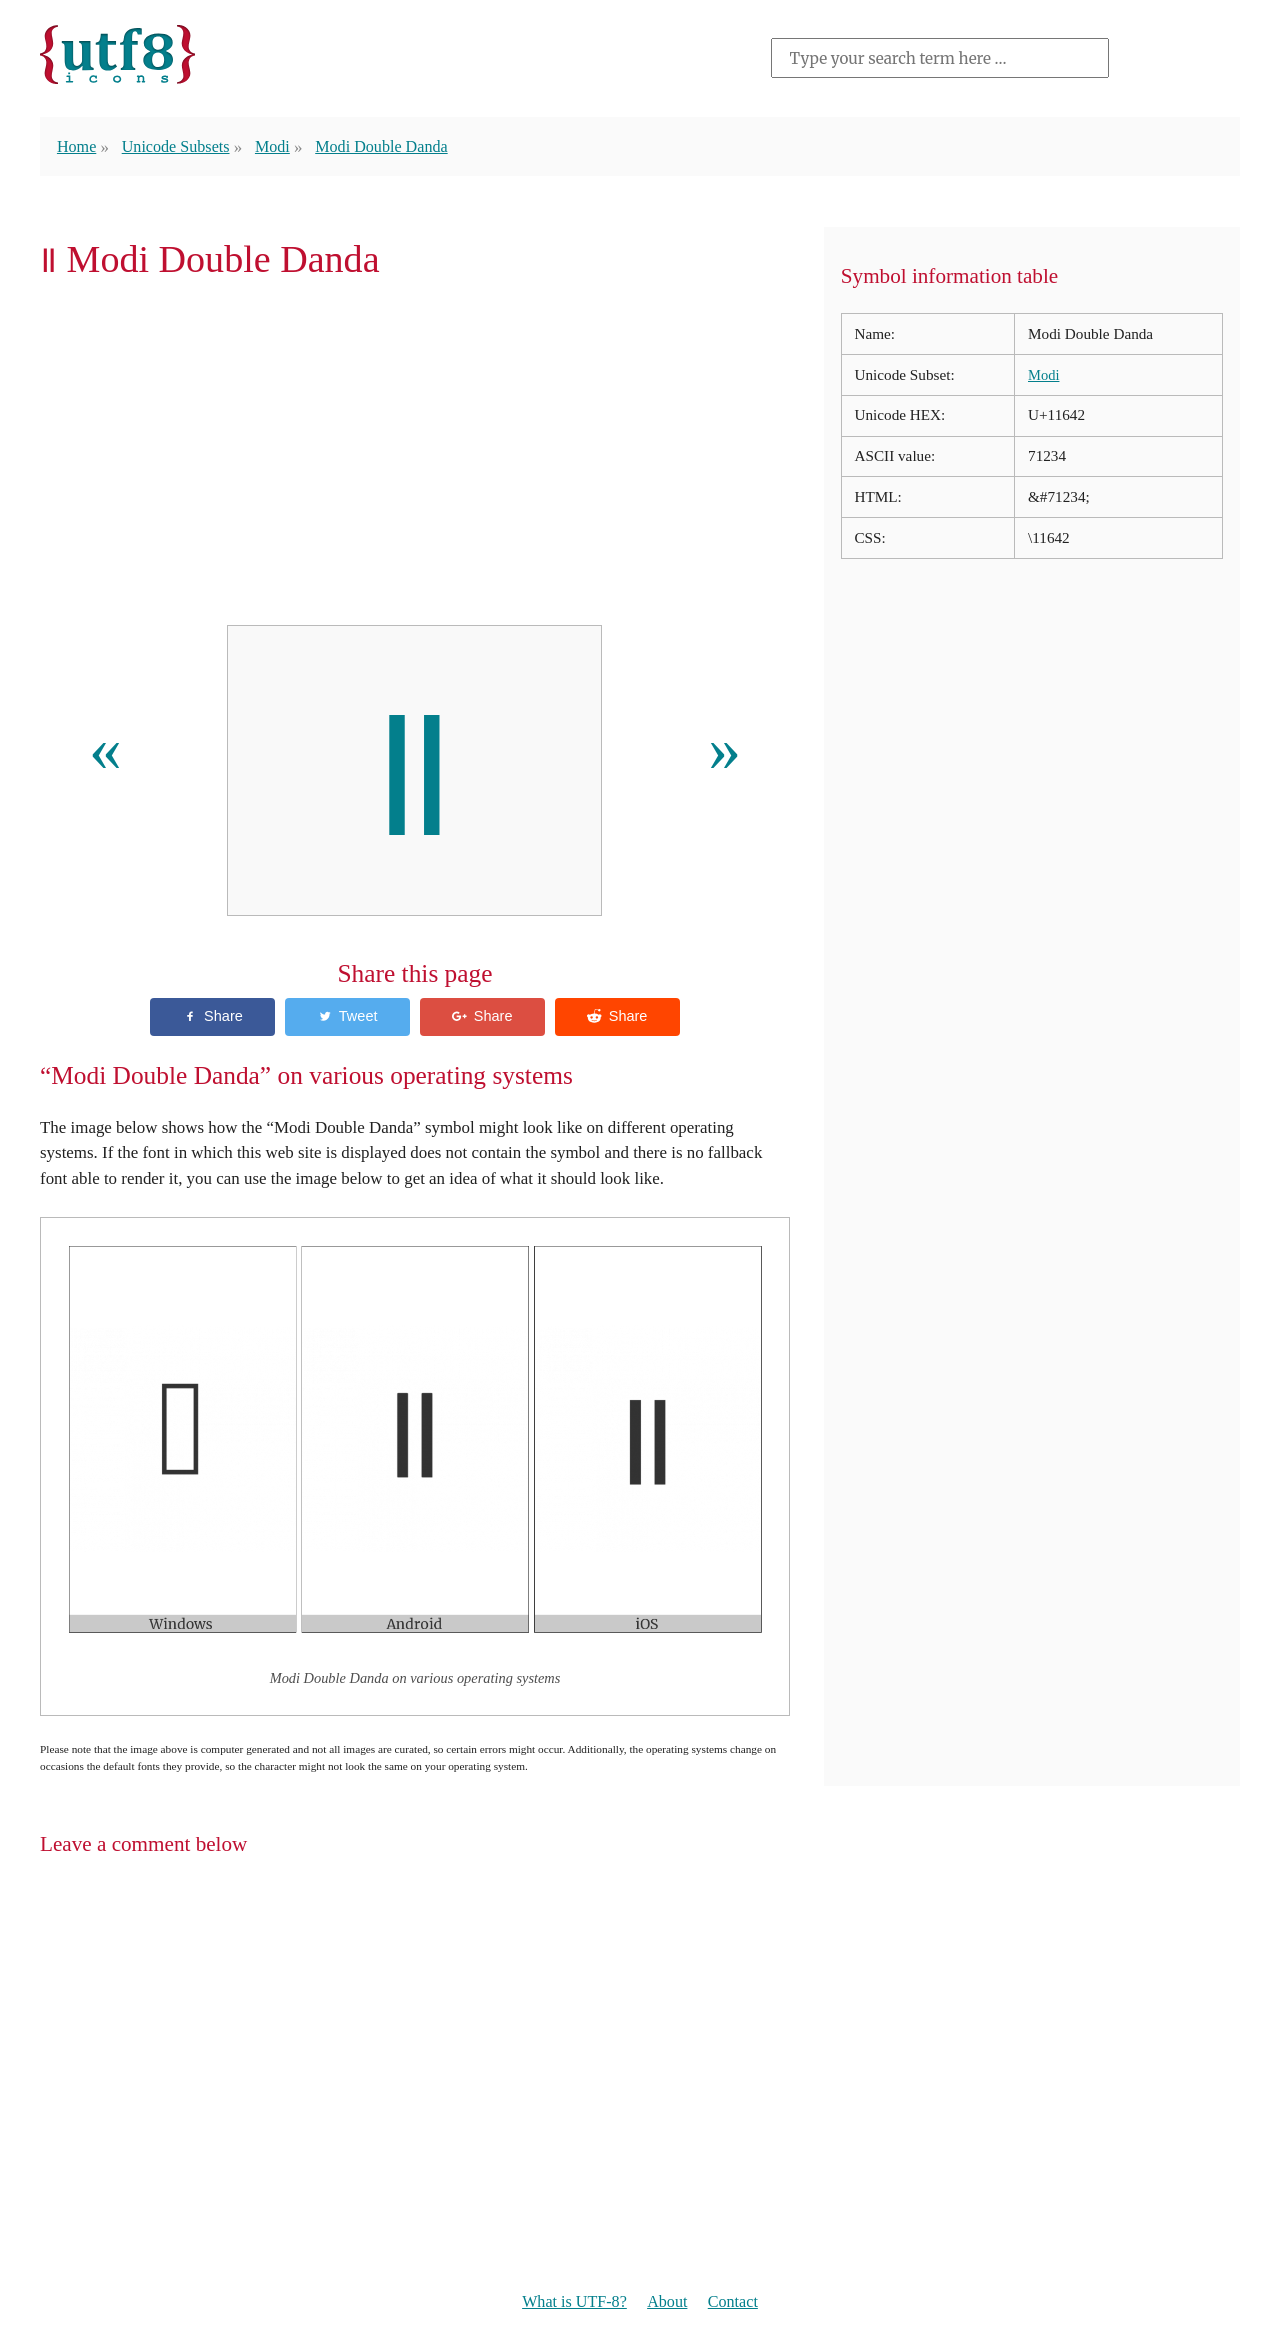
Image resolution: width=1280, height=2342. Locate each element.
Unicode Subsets (180, 146)
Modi (280, 146)
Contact (737, 2303)
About (669, 2303)
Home (77, 146)
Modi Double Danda (393, 146)
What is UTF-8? (571, 2303)
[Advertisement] (415, 459)
